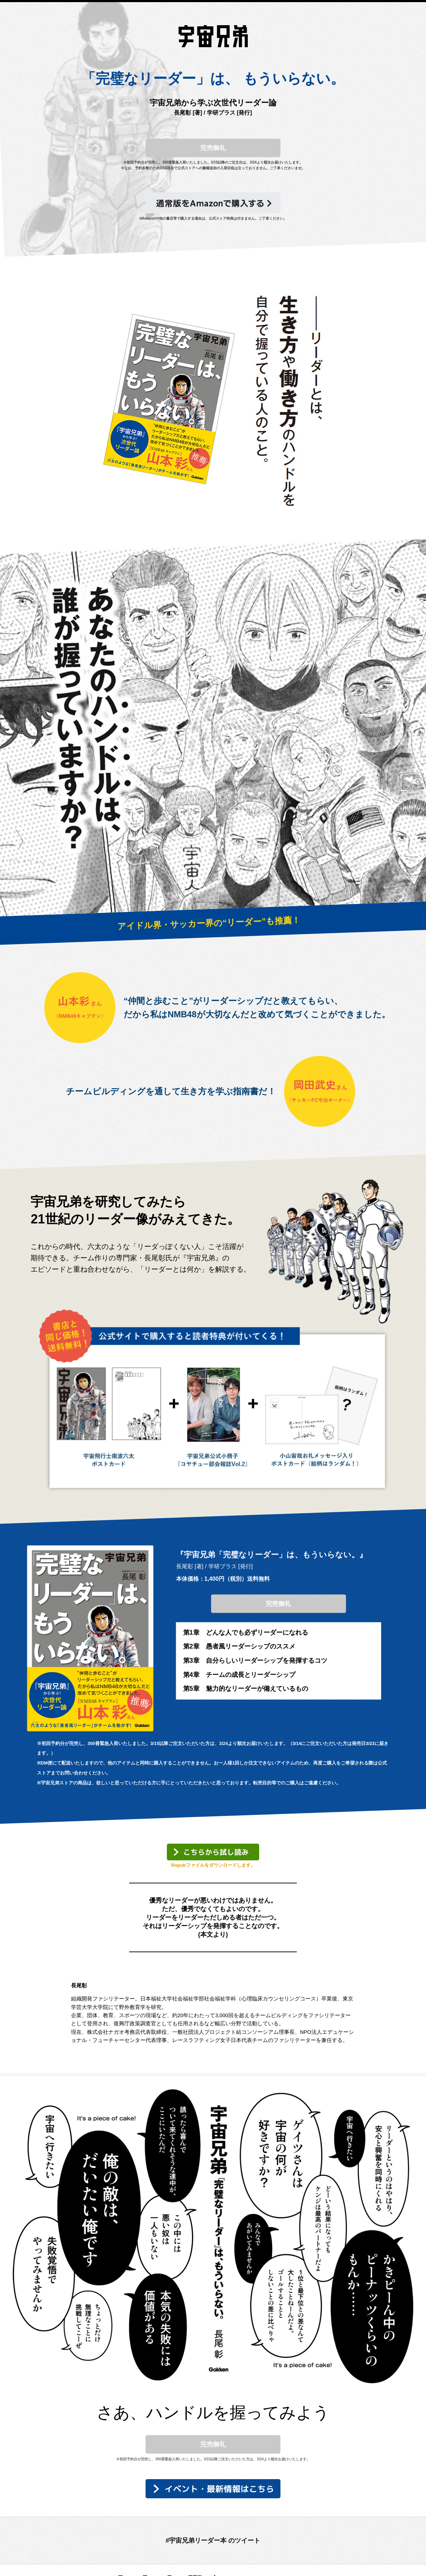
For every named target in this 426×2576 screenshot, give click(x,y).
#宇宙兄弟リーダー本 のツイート (212, 2540)
